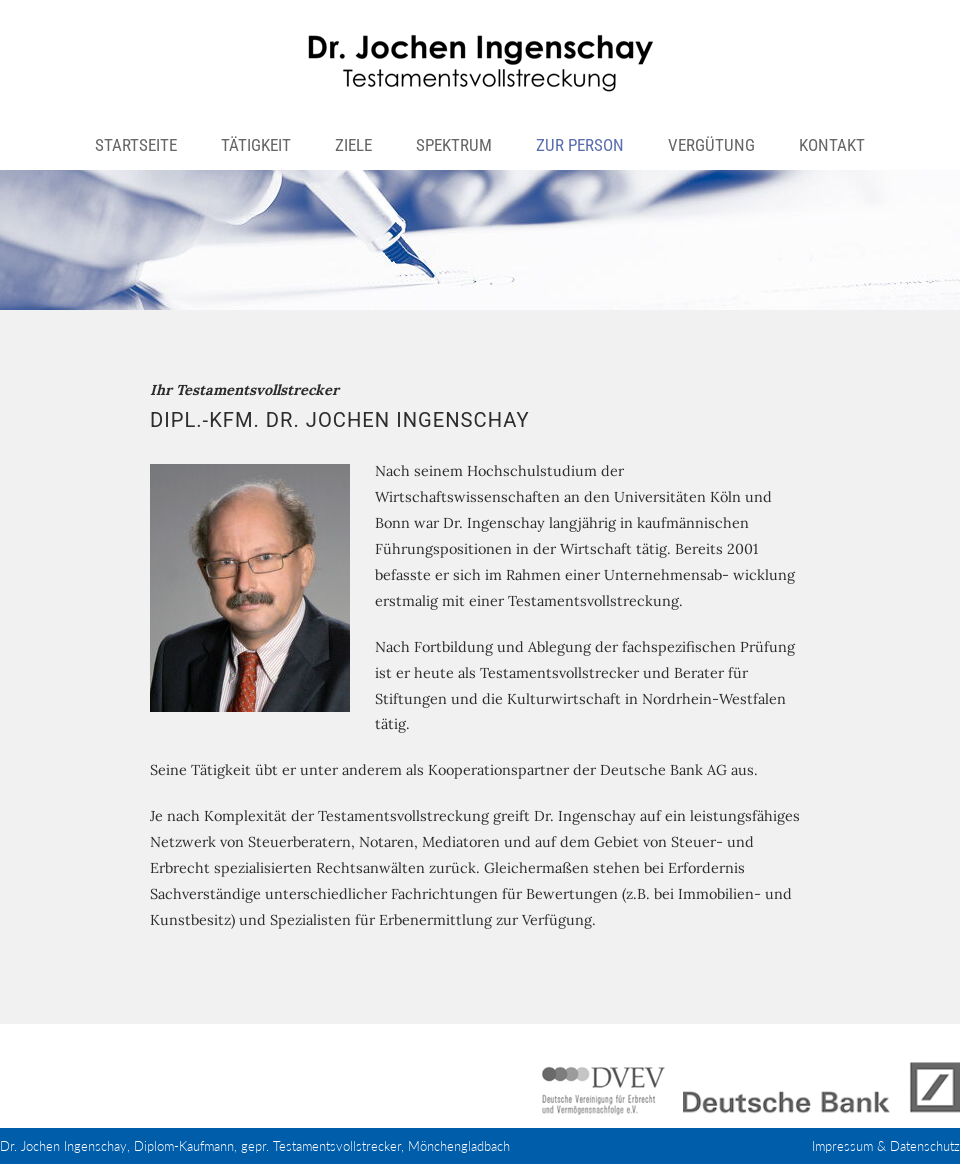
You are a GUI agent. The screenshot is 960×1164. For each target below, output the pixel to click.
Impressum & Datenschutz (886, 1146)
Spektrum (454, 145)
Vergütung (711, 145)
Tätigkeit (256, 145)
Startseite (136, 145)
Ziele (353, 145)
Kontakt (832, 145)
